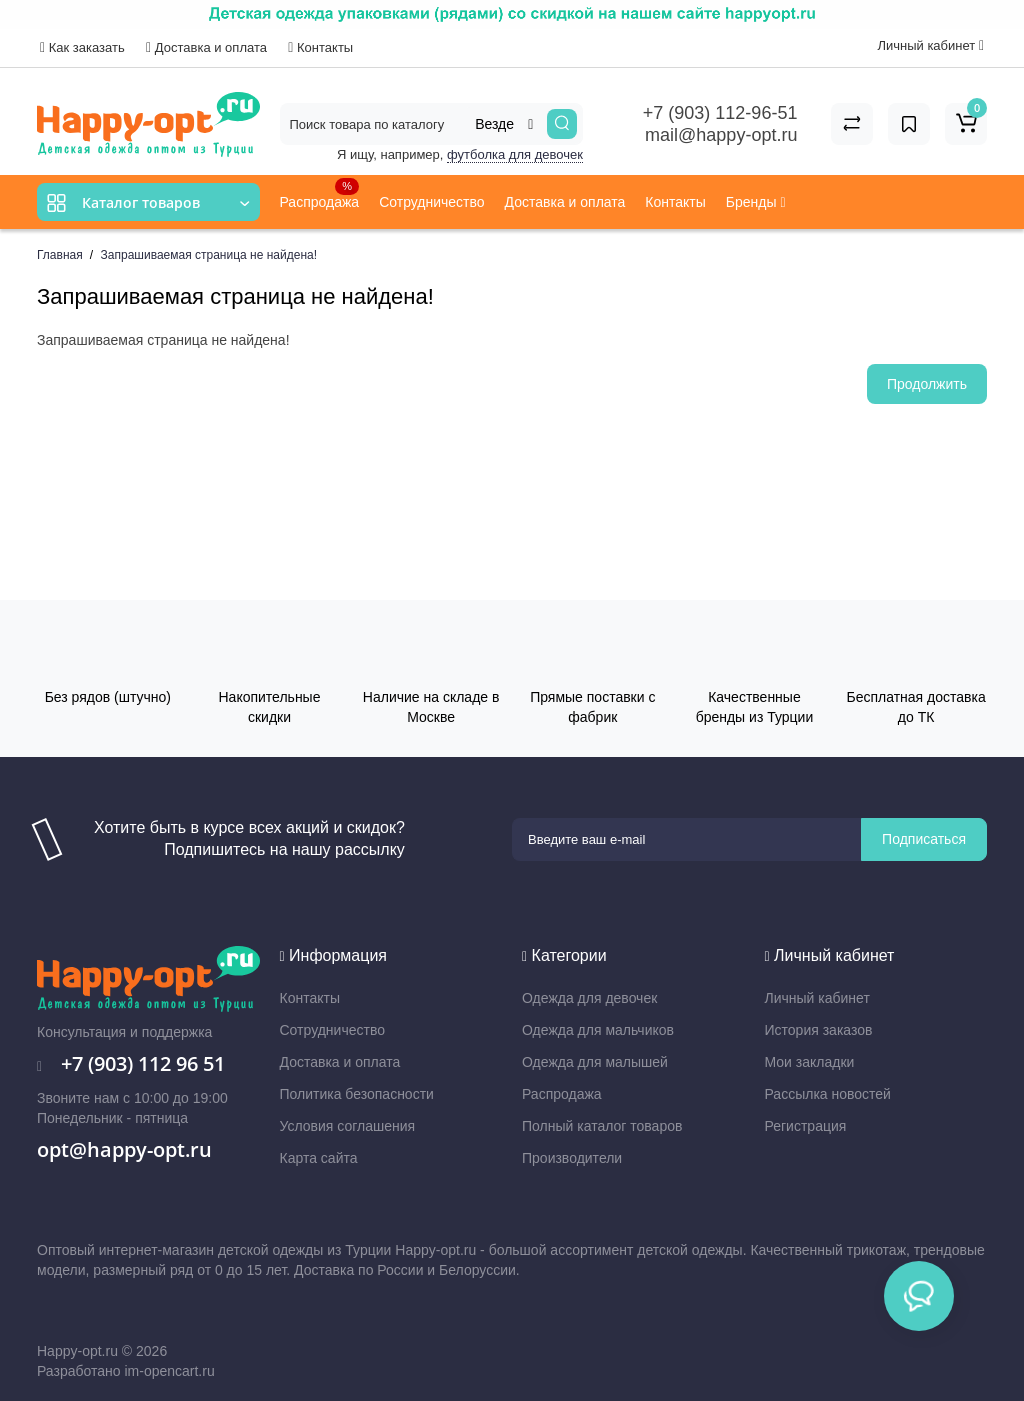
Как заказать (82, 47)
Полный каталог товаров (602, 1126)
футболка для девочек (515, 154)
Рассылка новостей (828, 1094)
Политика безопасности (357, 1094)
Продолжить (927, 384)
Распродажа (320, 194)
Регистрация (806, 1126)
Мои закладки (810, 1062)
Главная (60, 255)
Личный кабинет (817, 998)
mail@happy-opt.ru (721, 135)
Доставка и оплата (206, 47)
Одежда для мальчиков (598, 1030)
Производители (572, 1158)
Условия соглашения (348, 1126)
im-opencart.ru (169, 1371)
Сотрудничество (431, 202)
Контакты (320, 47)
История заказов (819, 1030)
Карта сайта (319, 1158)
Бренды (756, 202)
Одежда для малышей (595, 1062)
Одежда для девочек (589, 998)
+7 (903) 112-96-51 (720, 113)
